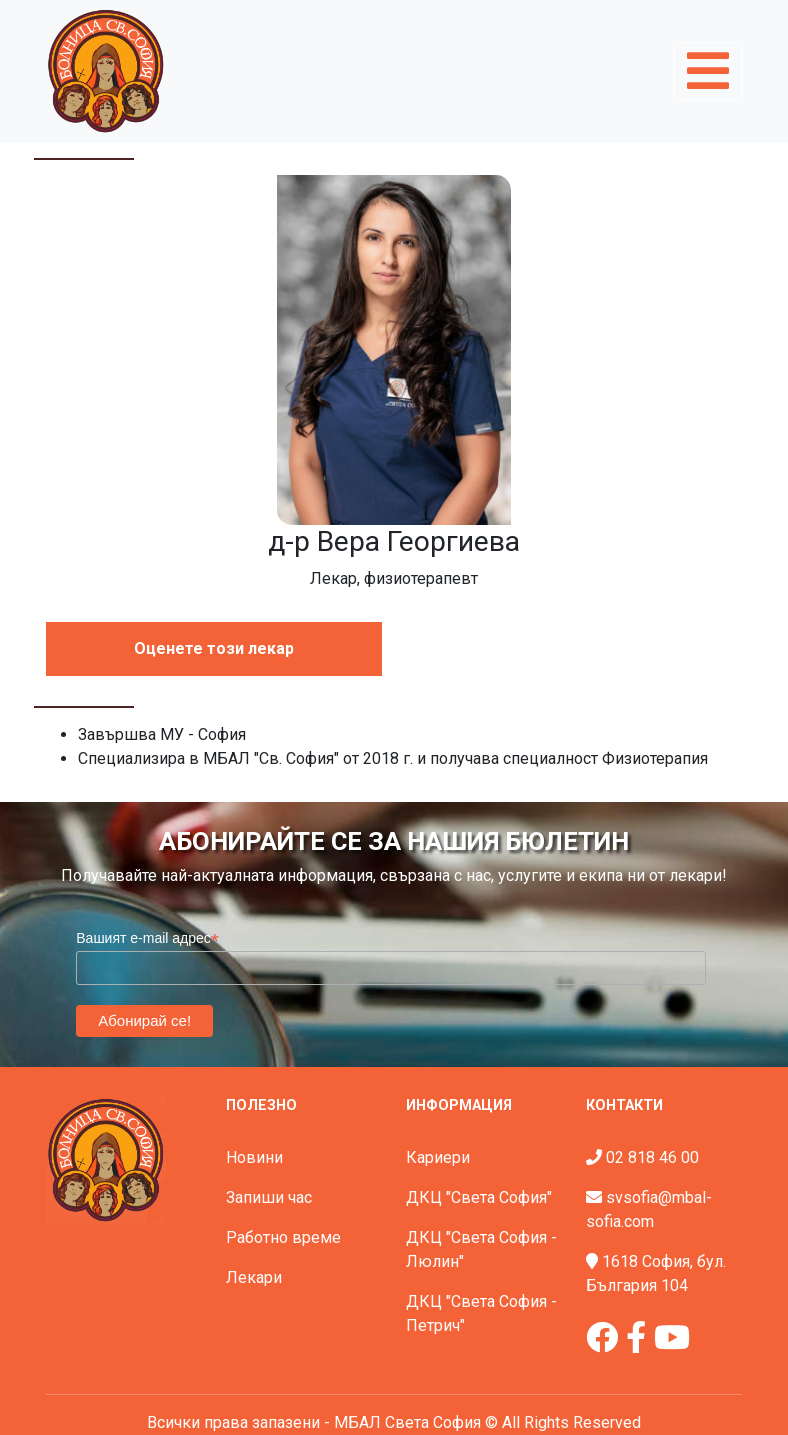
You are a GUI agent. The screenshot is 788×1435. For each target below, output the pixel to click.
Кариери (438, 1157)
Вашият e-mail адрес (147, 938)
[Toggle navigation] (708, 71)
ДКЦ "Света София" (479, 1197)
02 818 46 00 (652, 1157)
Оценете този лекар (214, 648)
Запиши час (269, 1197)
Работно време (283, 1237)
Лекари (254, 1277)
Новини (254, 1157)
